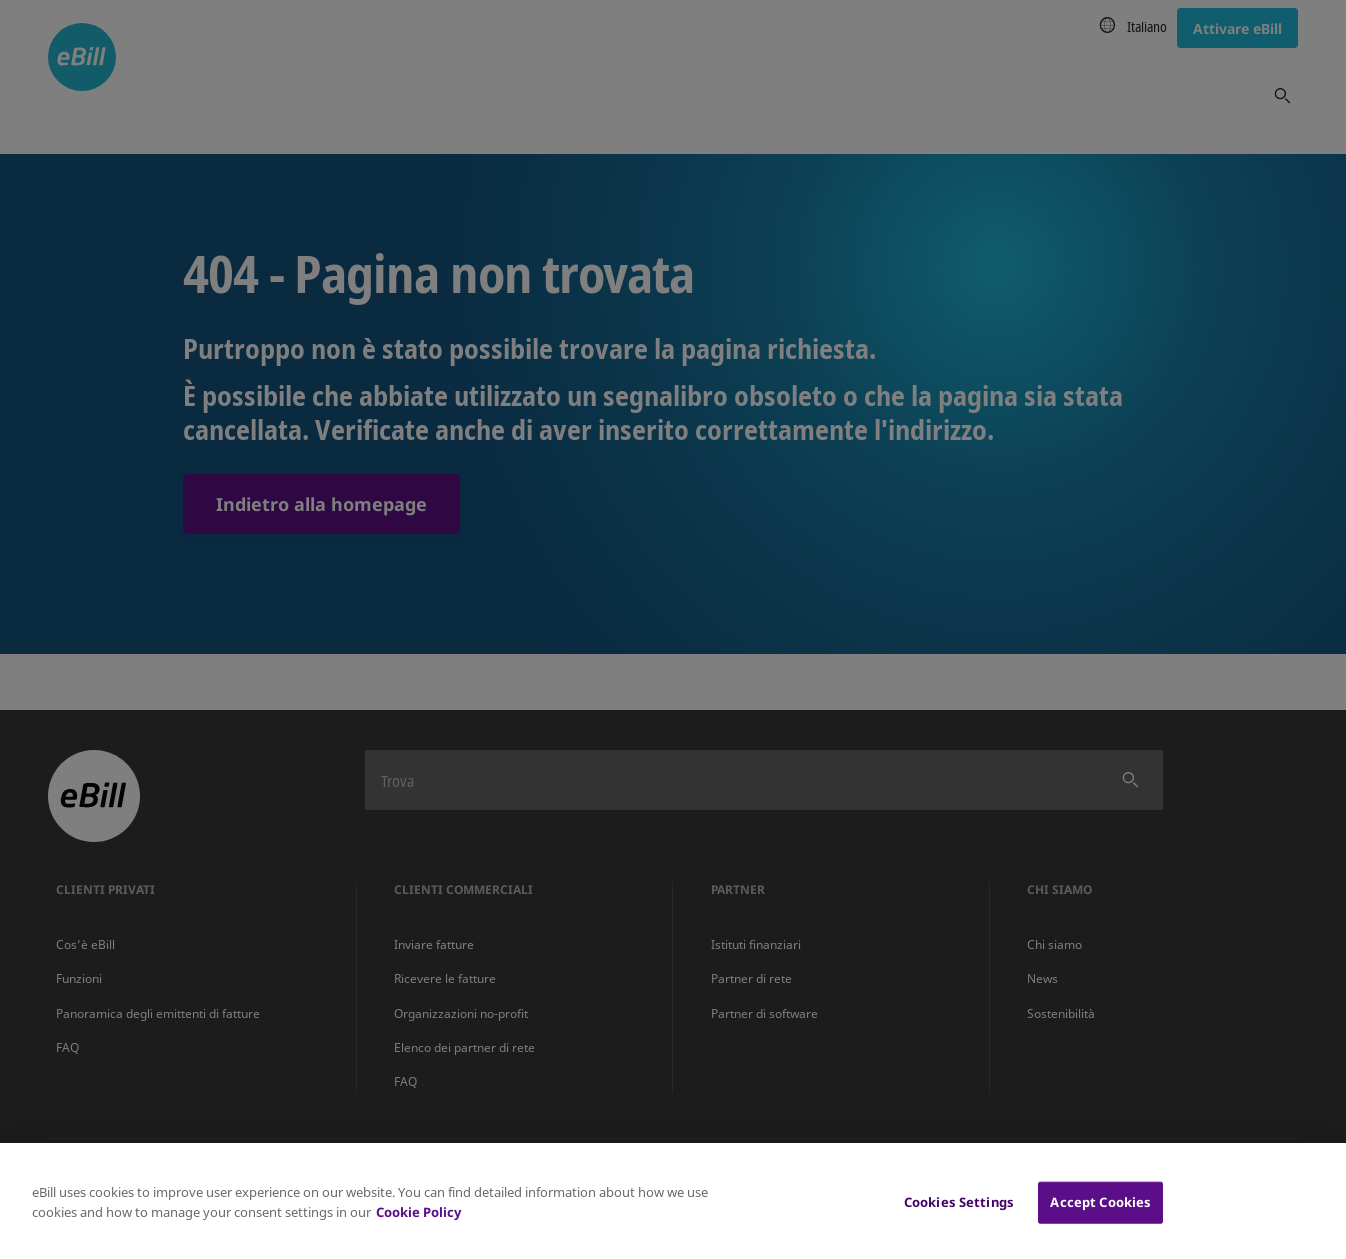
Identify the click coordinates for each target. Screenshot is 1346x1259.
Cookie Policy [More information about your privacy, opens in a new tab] (418, 1223)
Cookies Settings (959, 1213)
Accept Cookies (1100, 1213)
